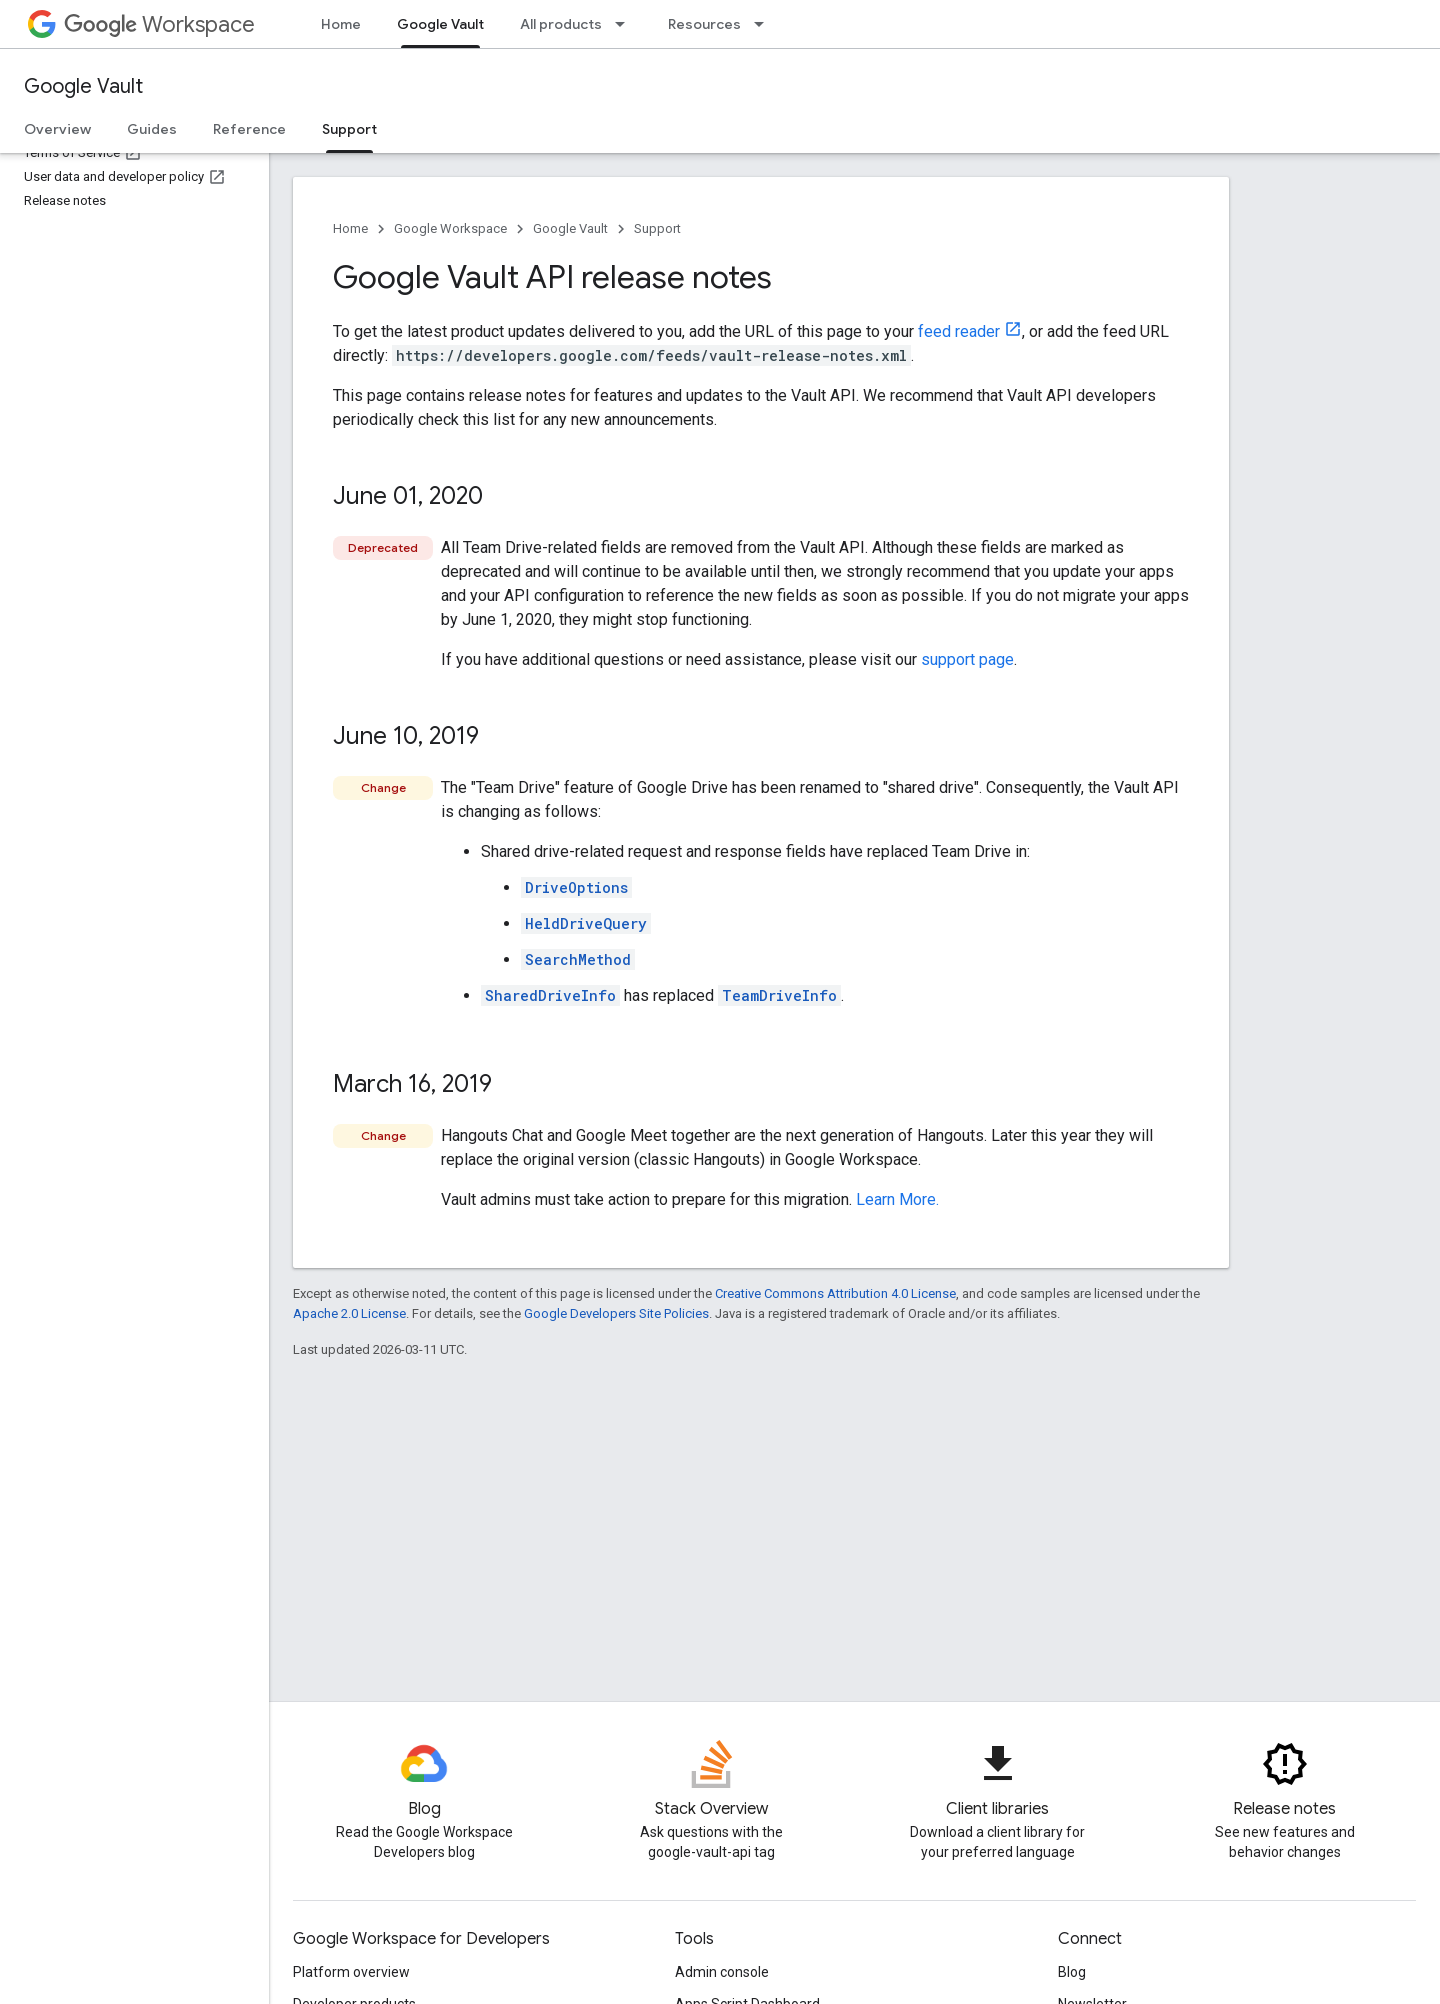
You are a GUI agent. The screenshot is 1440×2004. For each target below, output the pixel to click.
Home (341, 24)
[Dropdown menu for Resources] (765, 24)
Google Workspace (450, 228)
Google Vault (83, 86)
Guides (152, 129)
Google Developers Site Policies (616, 1313)
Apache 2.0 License (349, 1313)
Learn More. (897, 1199)
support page (967, 659)
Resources (704, 24)
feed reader (959, 331)
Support (657, 228)
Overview (57, 129)
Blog (1072, 1972)
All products (561, 24)
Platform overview (351, 1972)
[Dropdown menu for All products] (626, 24)
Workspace (159, 24)
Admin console (722, 1972)
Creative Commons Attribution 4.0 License (835, 1293)
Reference (249, 129)
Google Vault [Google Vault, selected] (440, 24)
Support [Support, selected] (349, 129)
